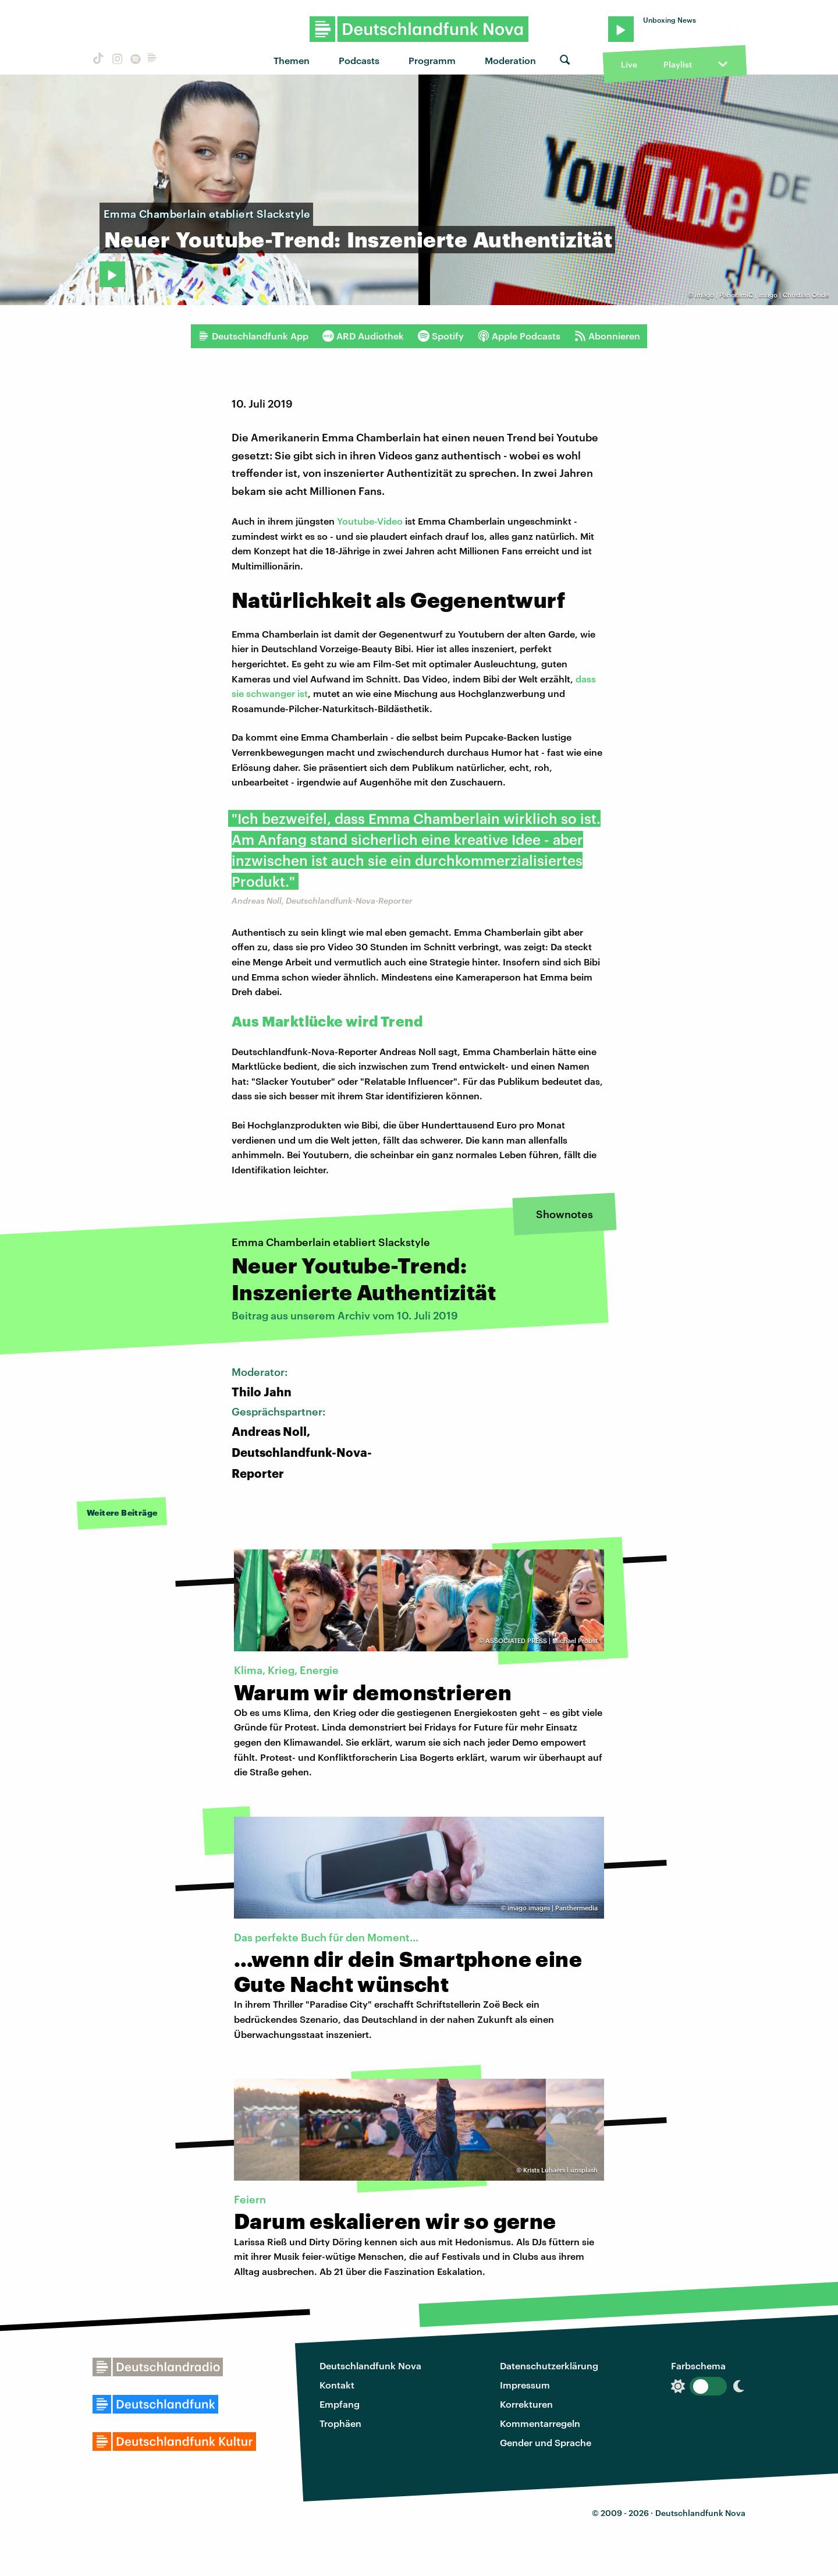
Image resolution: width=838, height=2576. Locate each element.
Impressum (525, 2384)
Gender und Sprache (545, 2442)
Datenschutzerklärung (549, 2365)
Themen (292, 60)
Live (629, 64)
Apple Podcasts (519, 336)
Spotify (441, 336)
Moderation (510, 60)
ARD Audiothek (363, 336)
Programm (432, 60)
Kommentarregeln (540, 2423)
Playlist (677, 64)
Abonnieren (607, 336)
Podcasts (359, 60)
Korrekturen (526, 2403)
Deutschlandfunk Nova (370, 2365)
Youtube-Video (370, 520)
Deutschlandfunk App (253, 336)
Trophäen (340, 2423)
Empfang (339, 2403)
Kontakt (336, 2384)
